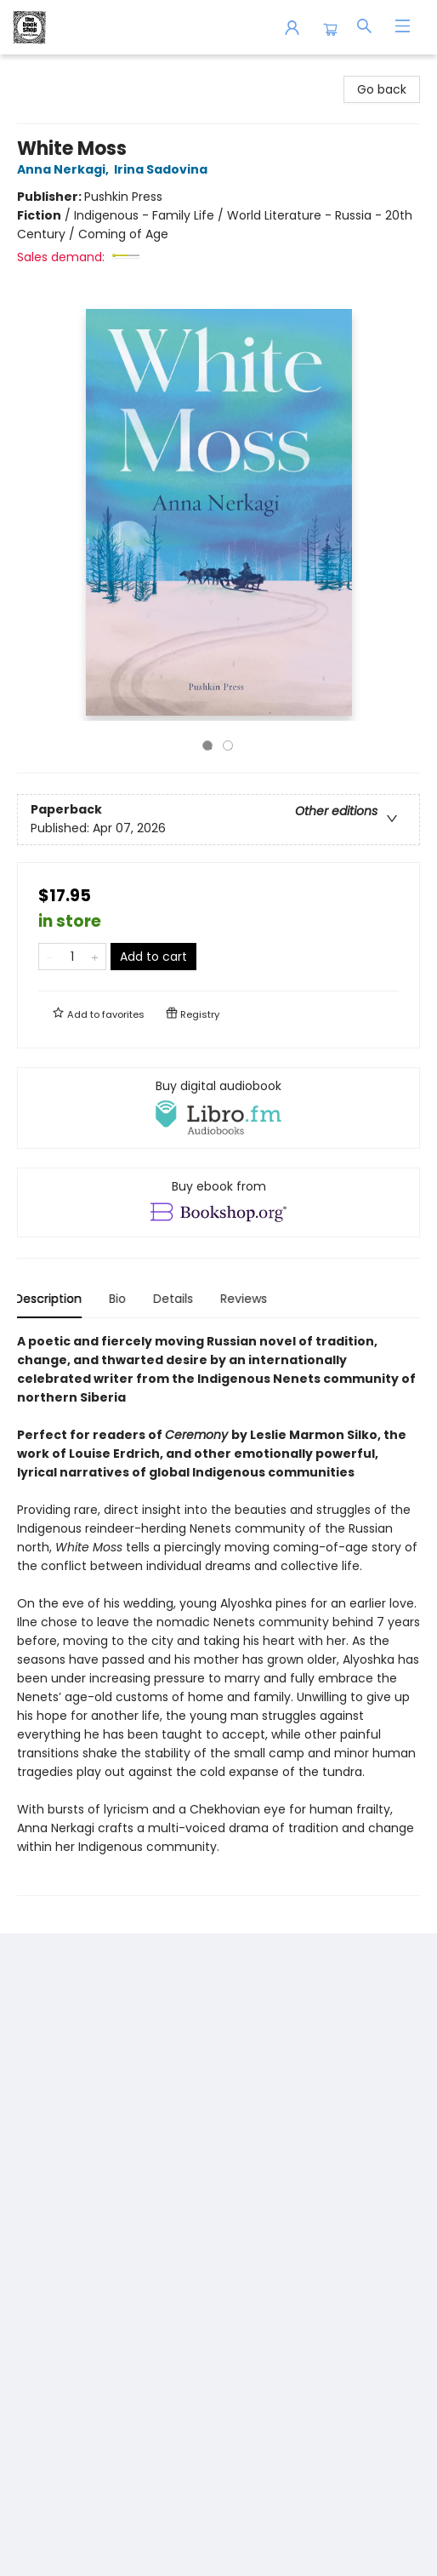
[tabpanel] (218, 1614)
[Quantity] (72, 956)
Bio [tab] (119, 1298)
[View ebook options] (218, 1202)
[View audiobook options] (218, 1108)
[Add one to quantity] (94, 956)
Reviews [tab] (246, 1298)
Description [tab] (50, 1298)
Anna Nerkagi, (65, 169)
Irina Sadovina (163, 169)
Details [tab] (176, 1298)
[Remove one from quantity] (49, 956)
